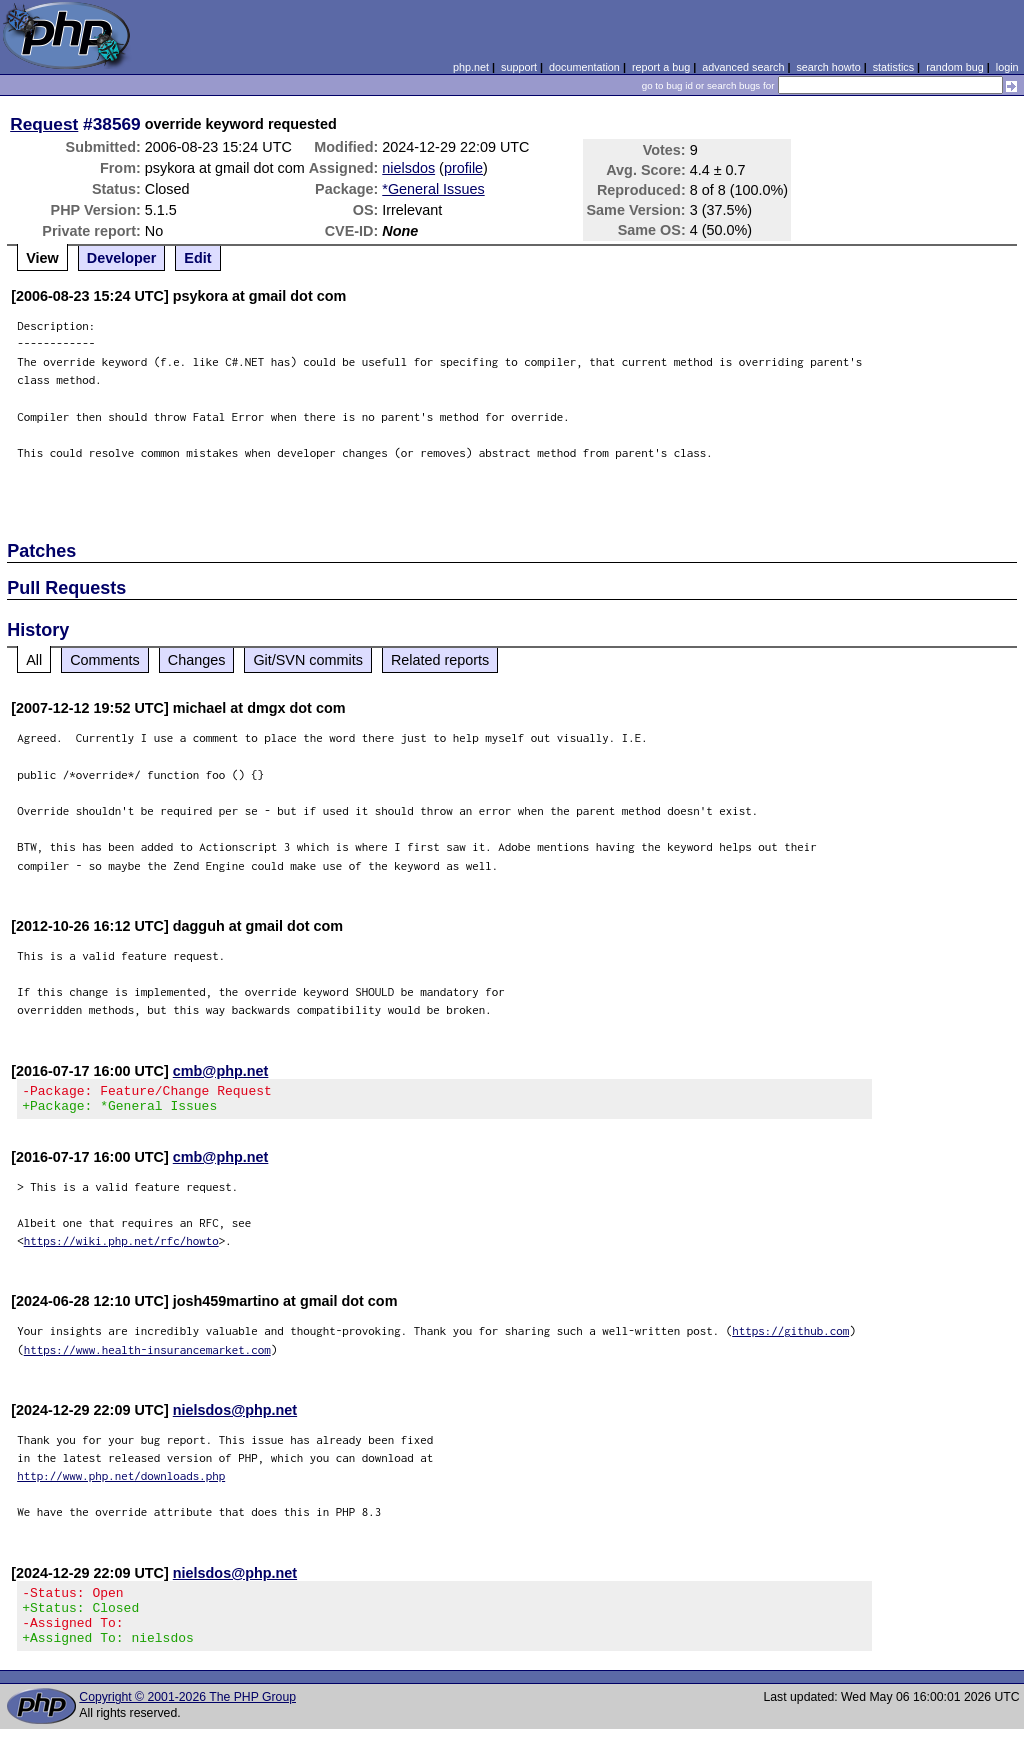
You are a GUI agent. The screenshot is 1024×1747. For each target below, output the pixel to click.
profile (463, 168)
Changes (197, 660)
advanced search (743, 67)
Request (44, 124)
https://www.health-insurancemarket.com (147, 1355)
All (34, 660)
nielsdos (408, 168)
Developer (122, 258)
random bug (955, 67)
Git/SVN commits (308, 660)
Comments (105, 660)
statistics (893, 67)
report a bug (661, 67)
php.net (471, 67)
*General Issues (433, 189)
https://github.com (790, 1336)
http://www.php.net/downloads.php (121, 1481)
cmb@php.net (221, 1071)
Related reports (440, 660)
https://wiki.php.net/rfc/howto (121, 1246)
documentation (584, 67)
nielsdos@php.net (235, 1416)
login (1007, 67)
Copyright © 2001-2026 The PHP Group (187, 1715)
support (519, 67)
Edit (197, 258)
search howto (828, 67)
